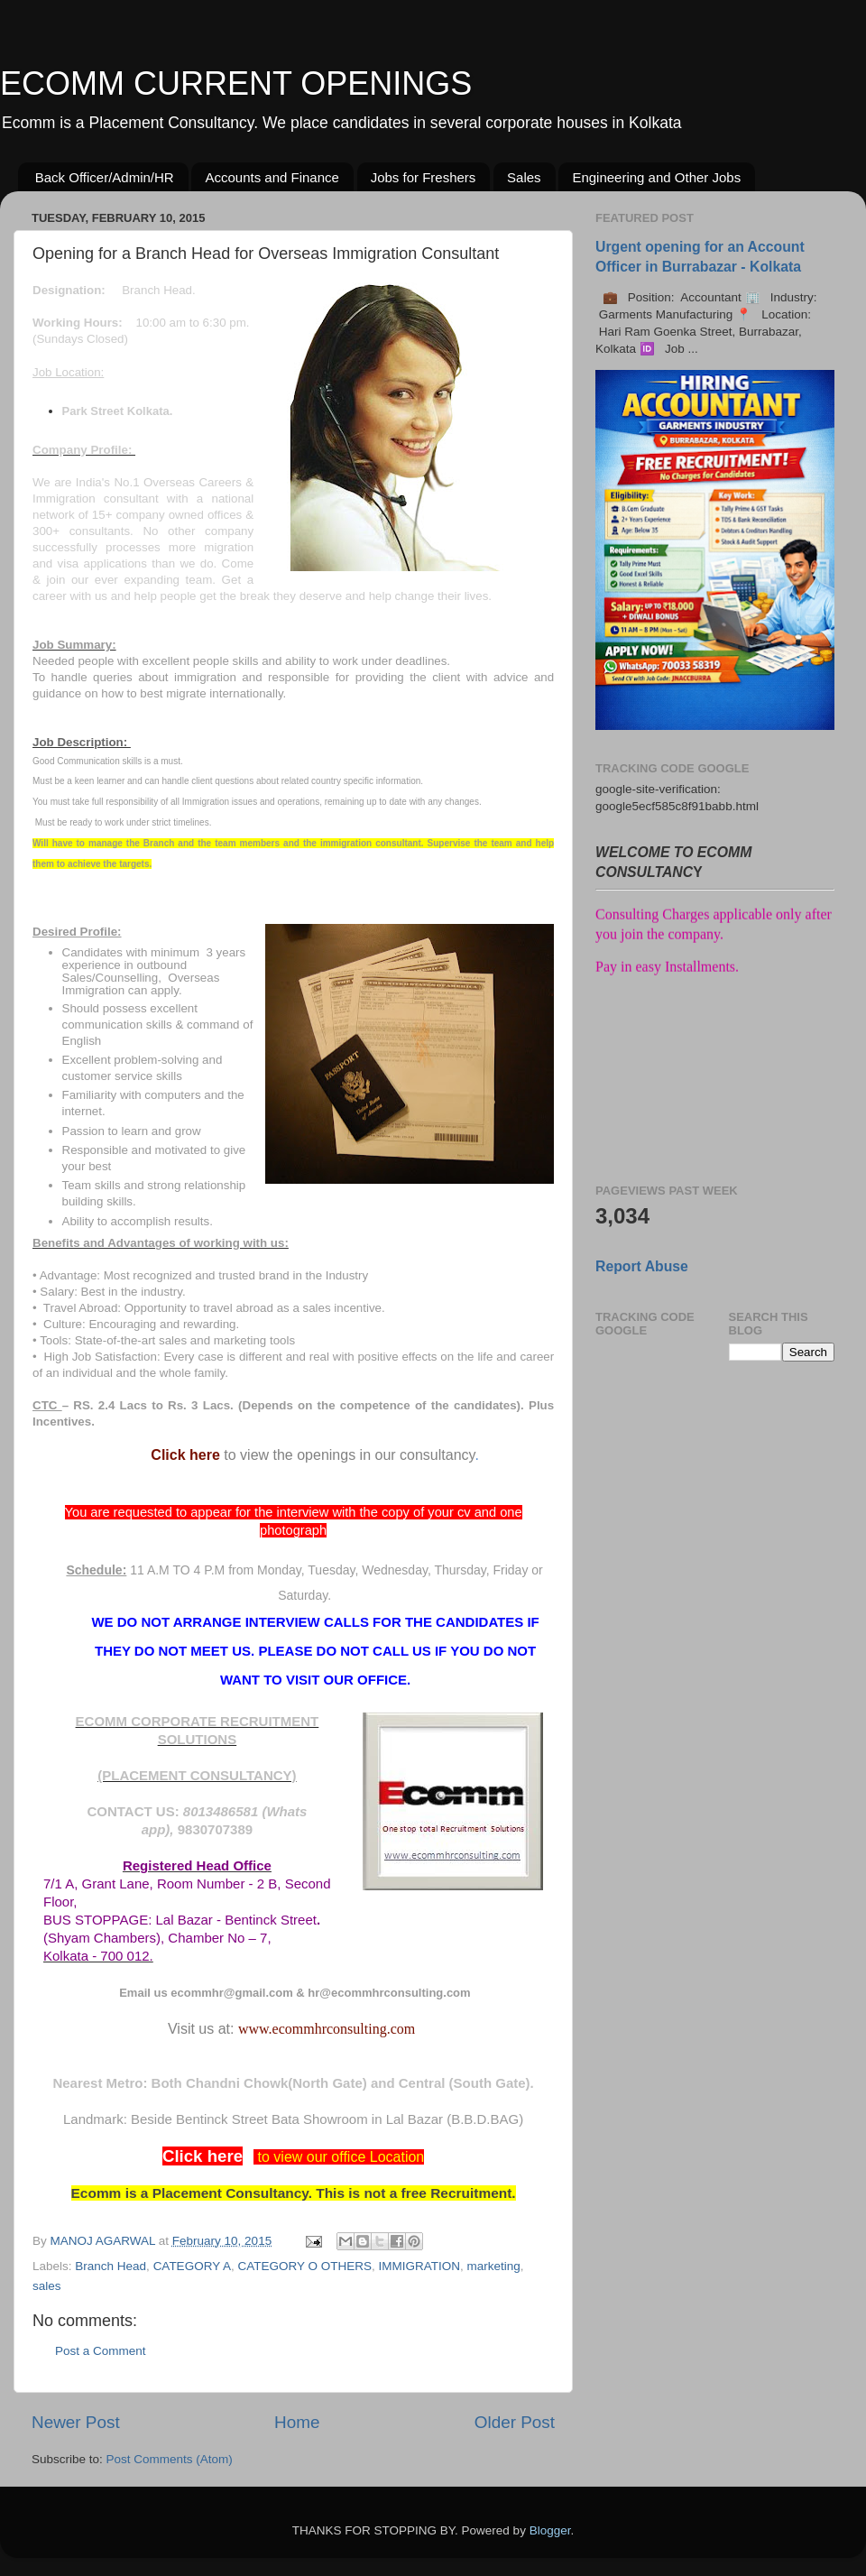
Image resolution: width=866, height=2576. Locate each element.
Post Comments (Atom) (169, 2459)
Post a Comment (100, 2351)
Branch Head (110, 2266)
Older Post (514, 2422)
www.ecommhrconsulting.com (326, 2028)
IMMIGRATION (419, 2266)
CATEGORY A (192, 2266)
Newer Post (76, 2422)
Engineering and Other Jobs (656, 177)
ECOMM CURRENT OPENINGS (236, 83)
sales (46, 2286)
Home (296, 2422)
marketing (493, 2266)
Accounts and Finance (271, 177)
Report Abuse (641, 1266)
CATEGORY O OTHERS (304, 2266)
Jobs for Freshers (423, 177)
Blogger (550, 2530)
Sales (524, 177)
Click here (185, 1455)
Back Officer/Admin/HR (104, 177)
